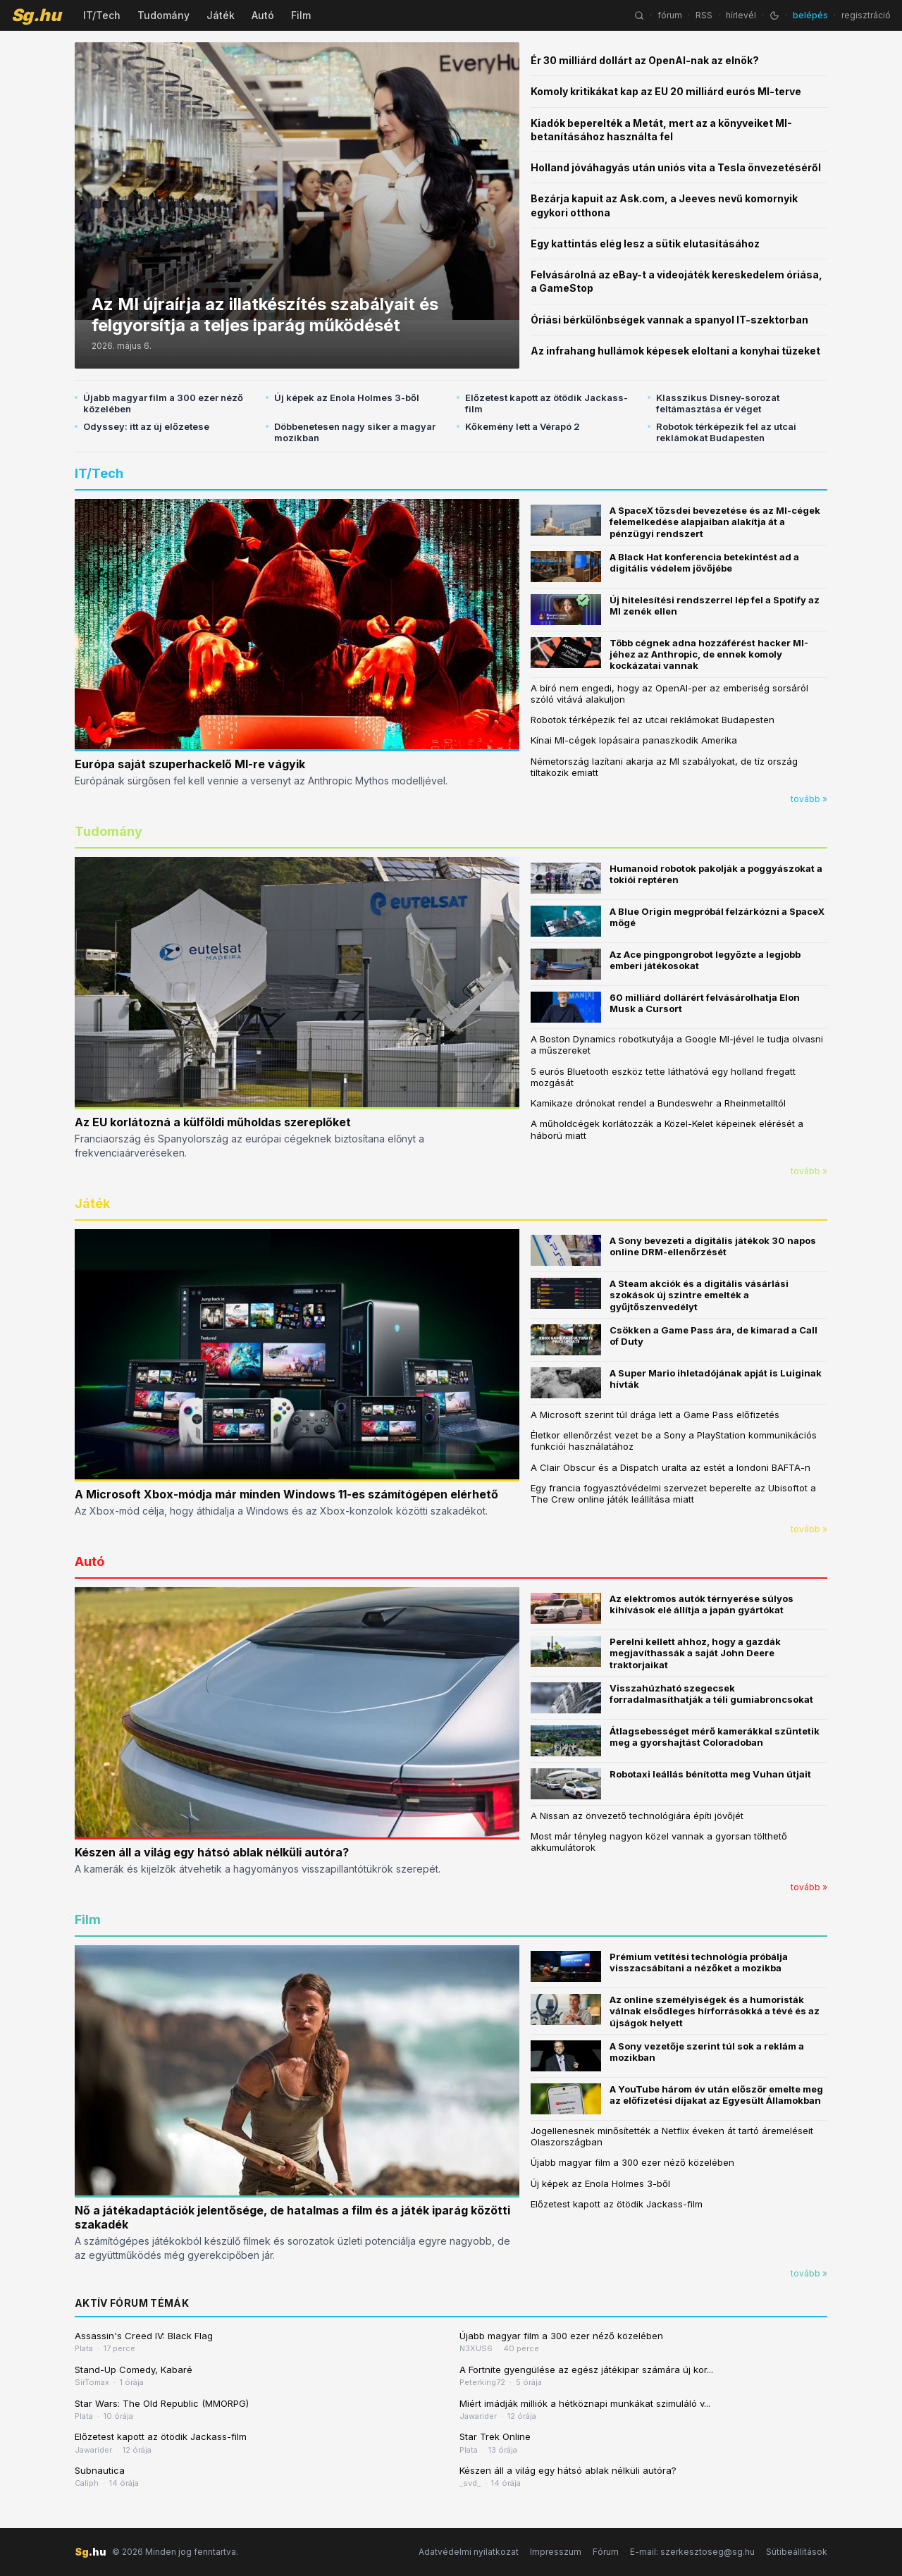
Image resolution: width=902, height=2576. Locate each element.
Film (301, 15)
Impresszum (555, 2551)
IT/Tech (102, 15)
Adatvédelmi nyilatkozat (469, 2551)
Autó (263, 15)
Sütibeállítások (796, 2551)
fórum (669, 15)
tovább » (809, 799)
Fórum (606, 2551)
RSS (704, 15)
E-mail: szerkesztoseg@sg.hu (692, 2551)
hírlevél (741, 15)
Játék (220, 15)
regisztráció (866, 15)
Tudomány (163, 15)
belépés (810, 15)
